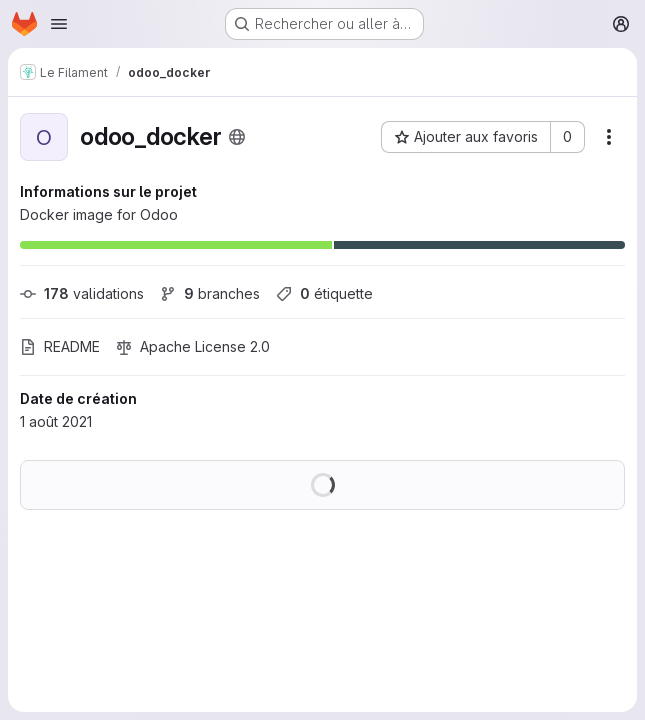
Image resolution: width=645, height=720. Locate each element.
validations (82, 293)
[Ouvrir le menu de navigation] (59, 24)
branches (210, 293)
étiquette (324, 293)
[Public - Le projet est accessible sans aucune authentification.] (237, 137)
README (60, 346)
